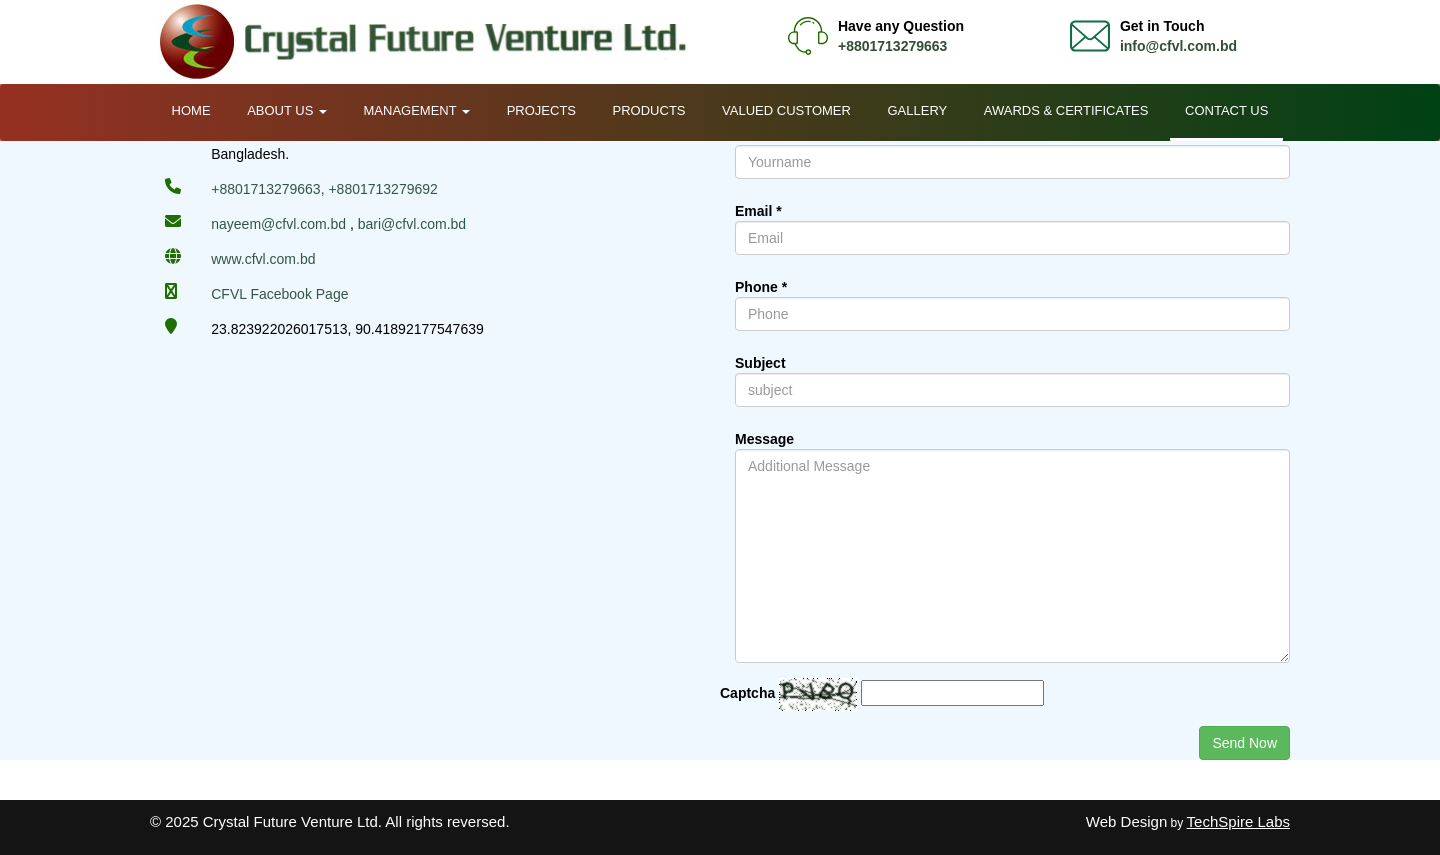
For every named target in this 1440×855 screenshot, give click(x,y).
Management (417, 110)
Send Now (1244, 743)
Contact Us (1226, 110)
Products (649, 110)
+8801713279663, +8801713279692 (324, 189)
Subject (760, 363)
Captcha (747, 693)
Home (191, 110)
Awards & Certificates (1066, 110)
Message (764, 439)
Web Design (1126, 821)
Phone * (761, 287)
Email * (758, 211)
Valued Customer (786, 110)
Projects (541, 110)
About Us (287, 110)
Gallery (917, 110)
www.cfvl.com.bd (263, 259)
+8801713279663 (892, 46)
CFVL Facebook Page (279, 294)
